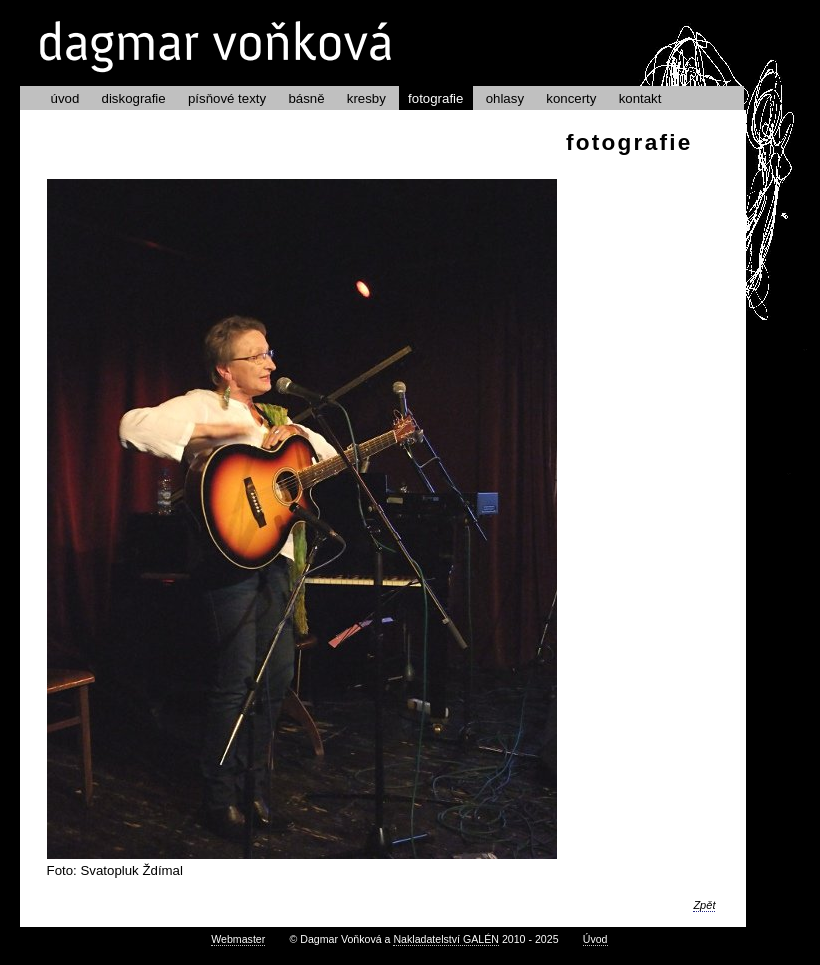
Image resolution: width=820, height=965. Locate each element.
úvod (65, 98)
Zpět (704, 905)
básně (306, 98)
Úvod (595, 939)
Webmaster (238, 939)
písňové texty (227, 98)
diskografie (134, 98)
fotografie (435, 98)
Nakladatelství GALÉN (446, 939)
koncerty (571, 98)
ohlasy (505, 98)
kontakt (640, 98)
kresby (366, 98)
